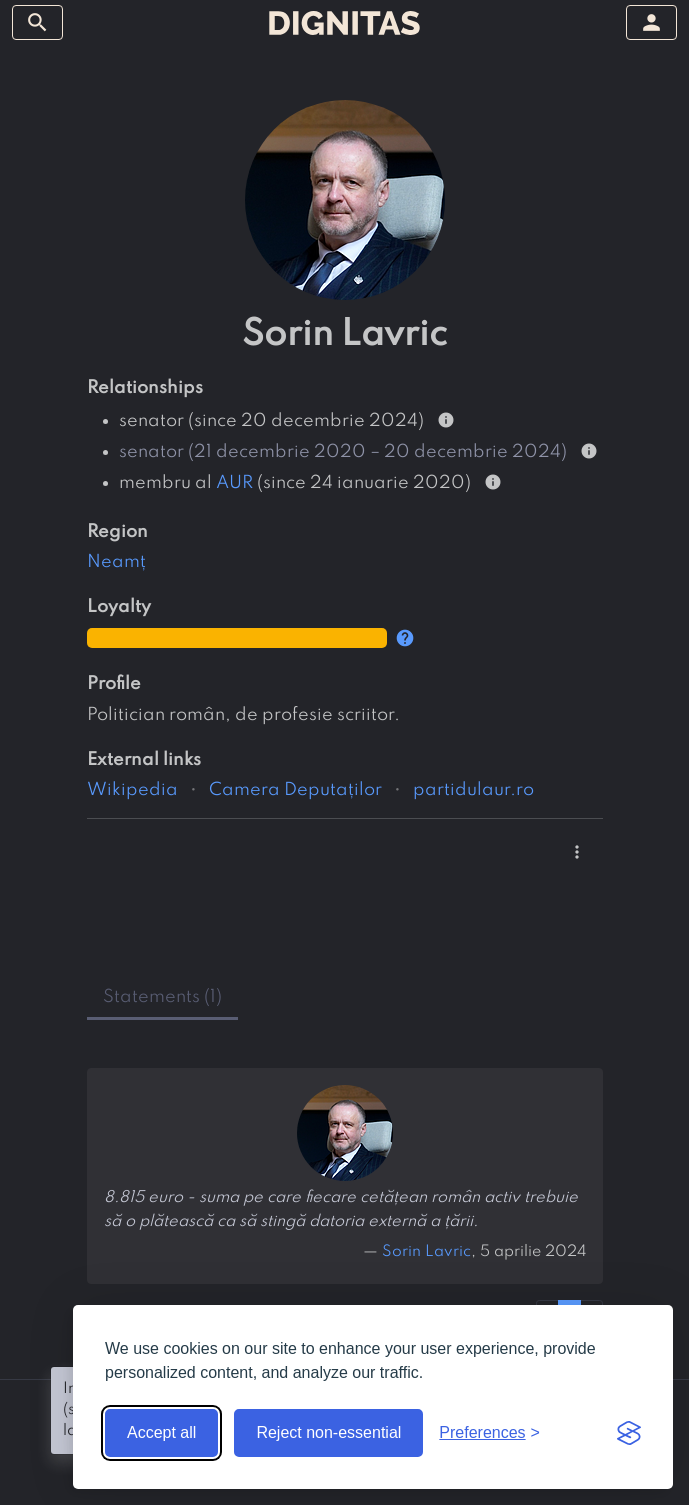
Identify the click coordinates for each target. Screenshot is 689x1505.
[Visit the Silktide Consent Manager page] (629, 1433)
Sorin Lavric (426, 1252)
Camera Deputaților (295, 790)
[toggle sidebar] (37, 22)
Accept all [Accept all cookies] (161, 1432)
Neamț (116, 562)
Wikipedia (132, 790)
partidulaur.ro (473, 790)
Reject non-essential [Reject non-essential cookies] (328, 1432)
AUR (234, 483)
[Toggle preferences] (489, 1433)
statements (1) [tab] (162, 997)
